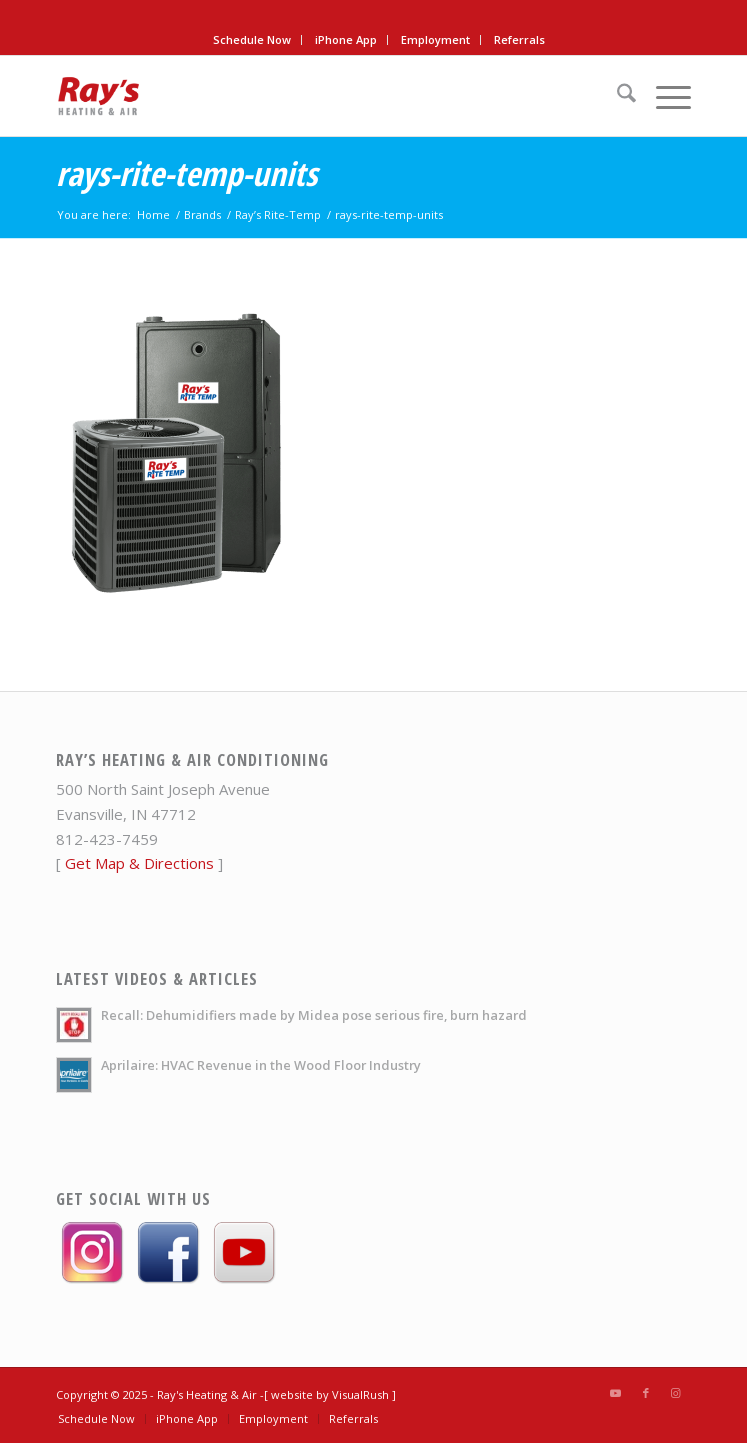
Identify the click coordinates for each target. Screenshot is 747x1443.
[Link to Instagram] (676, 1393)
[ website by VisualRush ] (330, 1394)
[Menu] (663, 96)
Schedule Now (252, 39)
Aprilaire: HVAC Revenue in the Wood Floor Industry (261, 1065)
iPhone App (346, 39)
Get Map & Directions (139, 863)
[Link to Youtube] (616, 1393)
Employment (435, 39)
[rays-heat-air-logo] (310, 96)
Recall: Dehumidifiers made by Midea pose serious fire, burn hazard (314, 1015)
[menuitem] (252, 40)
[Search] (616, 96)
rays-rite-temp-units (186, 173)
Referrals (519, 39)
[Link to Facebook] (646, 1393)
